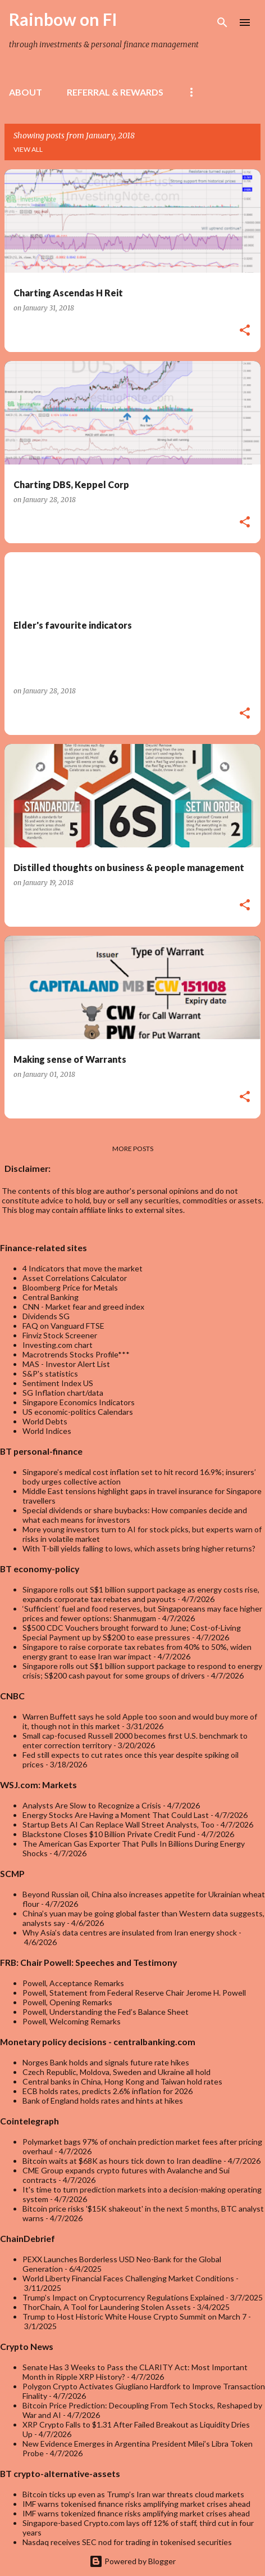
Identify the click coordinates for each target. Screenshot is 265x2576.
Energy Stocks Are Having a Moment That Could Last (115, 1815)
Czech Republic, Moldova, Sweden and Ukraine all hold (116, 2072)
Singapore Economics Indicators (78, 1402)
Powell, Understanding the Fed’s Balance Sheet (105, 2011)
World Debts (44, 1421)
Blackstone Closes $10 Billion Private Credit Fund (108, 1834)
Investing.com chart (57, 1345)
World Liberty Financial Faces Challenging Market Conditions (128, 2278)
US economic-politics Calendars (77, 1411)
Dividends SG (46, 1316)
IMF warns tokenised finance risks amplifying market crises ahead (136, 2504)
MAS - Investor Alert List (66, 1364)
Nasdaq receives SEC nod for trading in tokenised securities (127, 2542)
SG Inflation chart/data (62, 1392)
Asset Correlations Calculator (74, 1278)
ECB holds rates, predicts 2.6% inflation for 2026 (107, 2091)
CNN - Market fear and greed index (83, 1306)
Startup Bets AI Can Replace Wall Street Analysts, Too (118, 1824)
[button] (245, 331)
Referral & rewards (115, 92)
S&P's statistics (50, 1373)
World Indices (46, 1431)
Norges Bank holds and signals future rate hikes (105, 2062)
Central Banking (50, 1297)
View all (28, 149)
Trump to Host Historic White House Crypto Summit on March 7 (134, 2316)
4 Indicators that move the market (82, 1268)
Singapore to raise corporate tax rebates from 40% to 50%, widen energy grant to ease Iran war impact (137, 1651)
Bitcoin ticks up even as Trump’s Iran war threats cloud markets (133, 2494)
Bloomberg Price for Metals (70, 1287)
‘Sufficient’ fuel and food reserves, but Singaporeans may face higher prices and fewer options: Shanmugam (142, 1613)
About (25, 92)
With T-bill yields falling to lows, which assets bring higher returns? (138, 1548)
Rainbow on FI (63, 19)
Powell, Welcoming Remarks (71, 2021)
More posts (132, 1148)
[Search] (222, 22)
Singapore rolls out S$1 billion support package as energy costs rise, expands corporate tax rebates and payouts (140, 1594)
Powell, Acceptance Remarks (73, 1983)
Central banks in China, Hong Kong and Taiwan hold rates (122, 2081)
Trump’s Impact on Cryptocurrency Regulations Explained (123, 2297)
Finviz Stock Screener (59, 1335)
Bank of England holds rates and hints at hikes (102, 2100)
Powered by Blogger (132, 2561)
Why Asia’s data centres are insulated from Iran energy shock (129, 1932)
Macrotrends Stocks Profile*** (76, 1354)
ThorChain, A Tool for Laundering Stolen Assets (106, 2307)
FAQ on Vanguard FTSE (63, 1325)
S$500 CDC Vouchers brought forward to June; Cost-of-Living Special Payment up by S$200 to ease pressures (131, 1632)
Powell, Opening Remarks (67, 2002)
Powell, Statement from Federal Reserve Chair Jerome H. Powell (134, 1992)
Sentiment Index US (57, 1383)
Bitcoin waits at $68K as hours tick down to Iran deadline (122, 2161)
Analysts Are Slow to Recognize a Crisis (91, 1805)
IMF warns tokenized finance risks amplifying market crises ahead (136, 2513)
